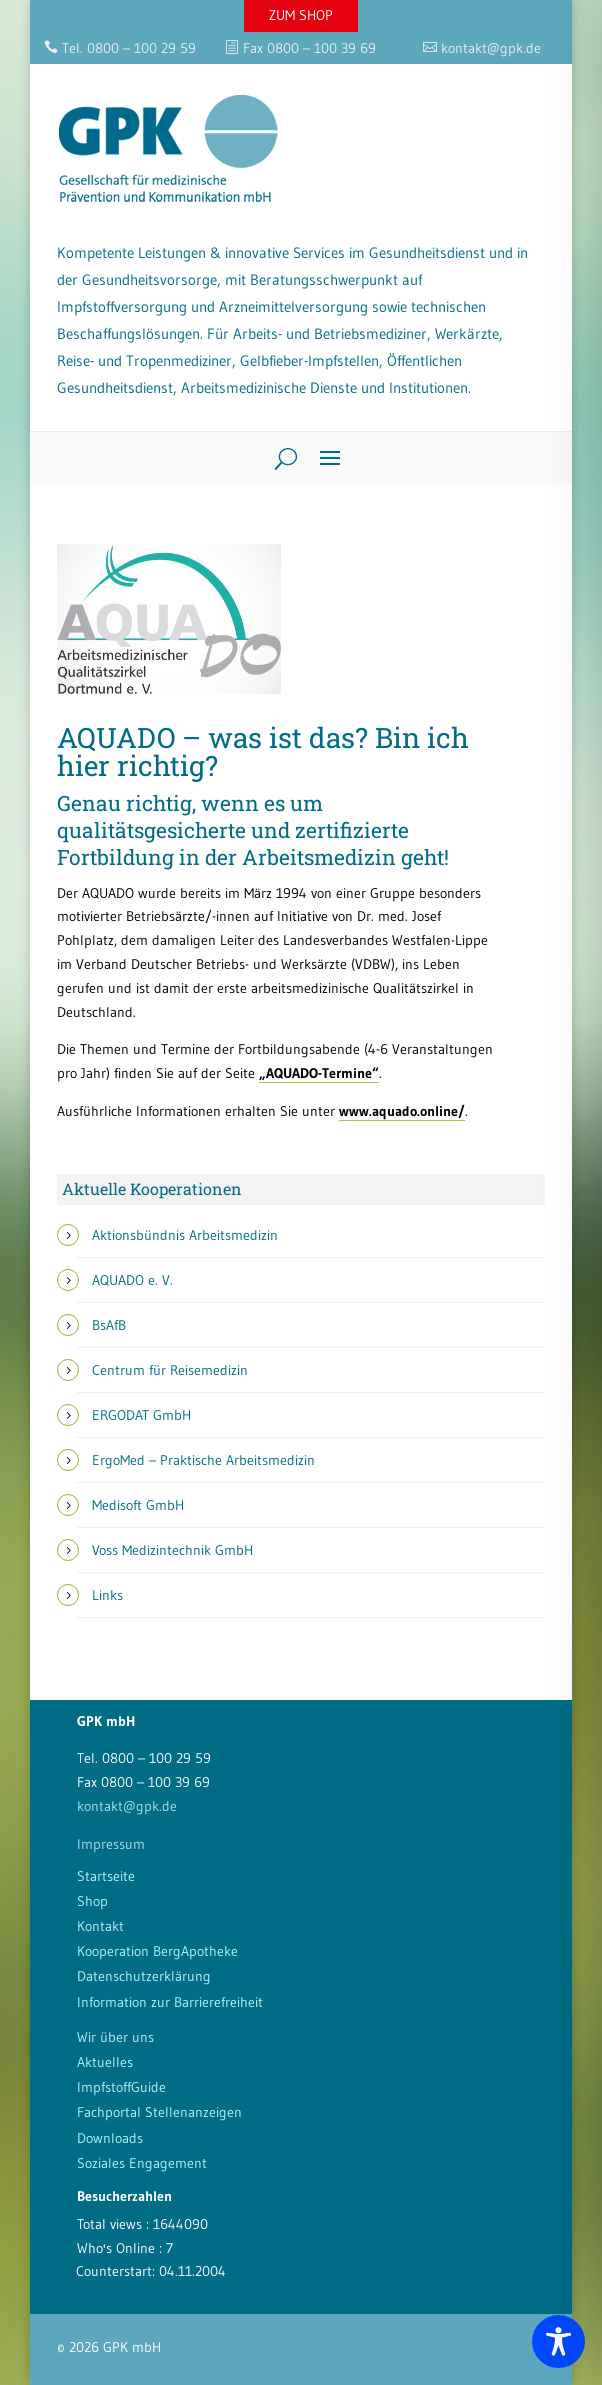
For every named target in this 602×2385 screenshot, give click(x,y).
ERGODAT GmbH (141, 1415)
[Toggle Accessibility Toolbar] (558, 2341)
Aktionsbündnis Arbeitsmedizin (185, 1235)
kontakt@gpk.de (127, 1806)
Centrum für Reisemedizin (170, 1370)
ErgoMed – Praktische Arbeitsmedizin (203, 1460)
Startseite (106, 1876)
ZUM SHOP (301, 15)
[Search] (278, 458)
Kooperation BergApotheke (157, 1951)
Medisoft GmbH (138, 1505)
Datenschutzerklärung (144, 1976)
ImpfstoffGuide (121, 2087)
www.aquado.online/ (402, 1111)
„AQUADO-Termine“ (319, 1073)
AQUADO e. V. (132, 1280)
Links (107, 1595)
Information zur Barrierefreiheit (170, 2002)
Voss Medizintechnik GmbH (172, 1550)
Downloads (110, 2138)
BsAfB (109, 1325)
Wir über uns (115, 2037)
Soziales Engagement (142, 2163)
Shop (92, 1901)
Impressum (111, 1844)
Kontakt (100, 1926)
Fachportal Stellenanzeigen (159, 2112)
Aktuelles (105, 2062)
